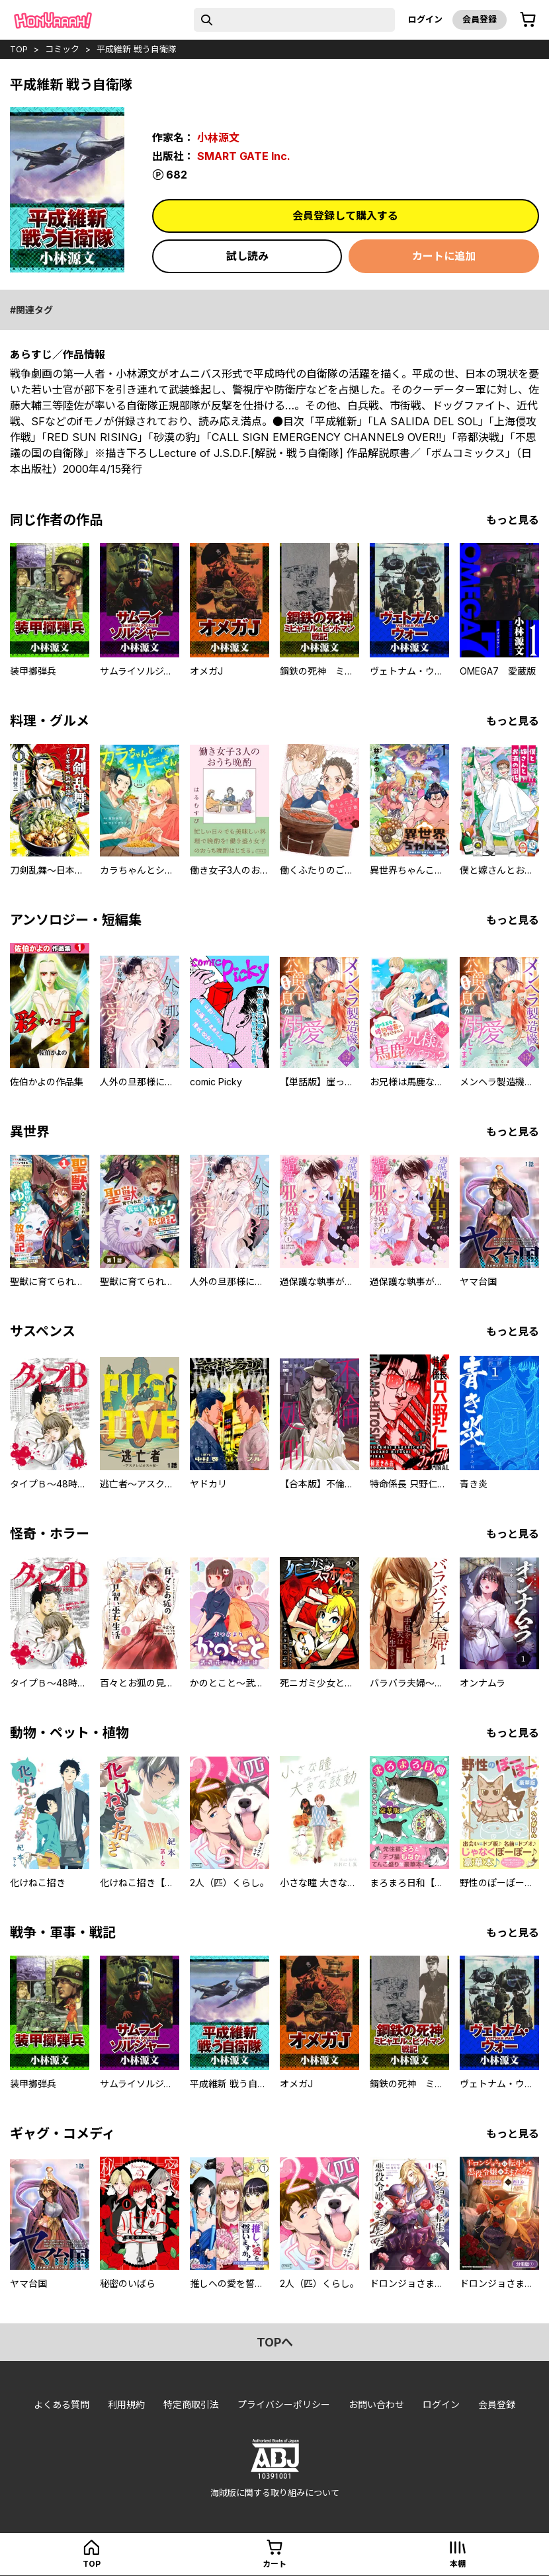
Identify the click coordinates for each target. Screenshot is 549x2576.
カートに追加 (444, 256)
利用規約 (126, 2404)
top (19, 49)
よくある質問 (61, 2404)
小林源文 (218, 137)
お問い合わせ (376, 2404)
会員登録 (479, 19)
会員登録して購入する (345, 215)
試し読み (247, 256)
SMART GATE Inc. (243, 156)
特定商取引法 (191, 2404)
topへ (275, 2342)
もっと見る (512, 519)
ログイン (425, 19)
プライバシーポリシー (283, 2404)
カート (274, 2564)
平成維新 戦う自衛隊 (137, 49)
